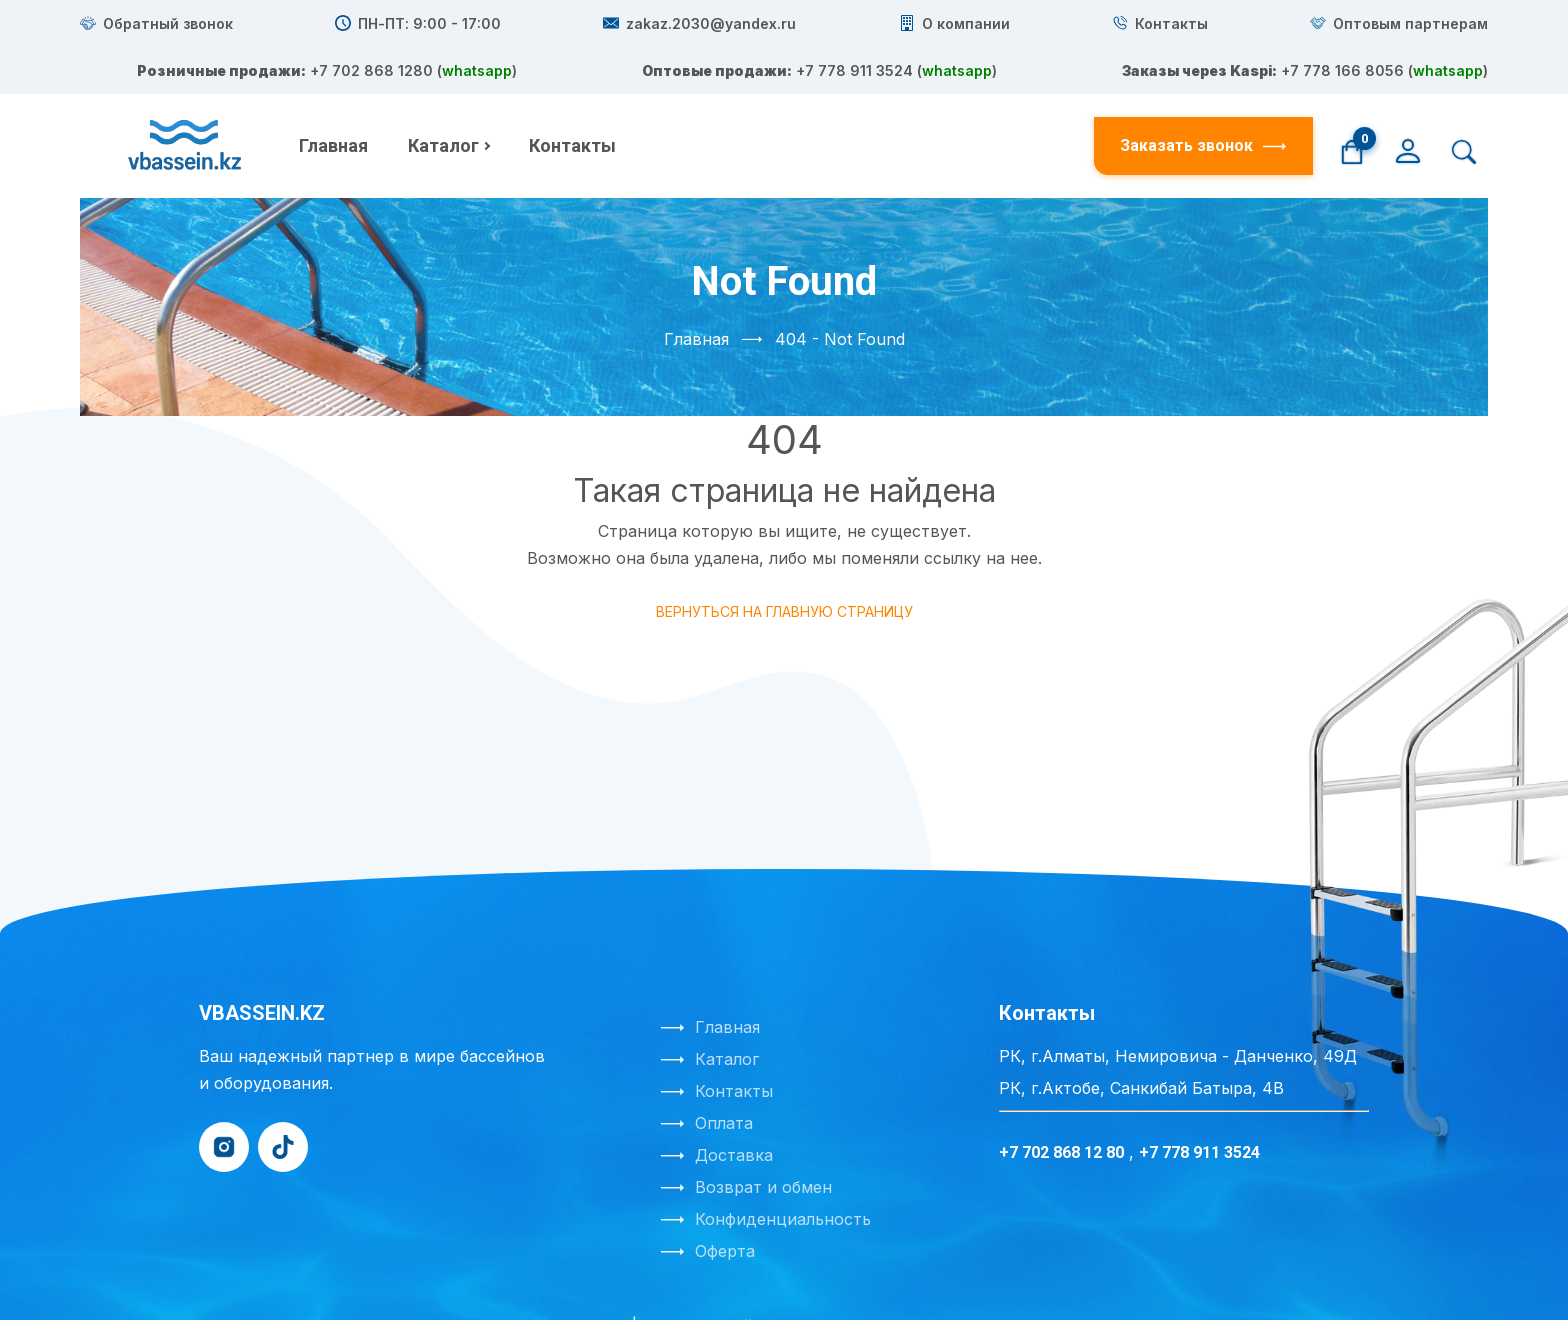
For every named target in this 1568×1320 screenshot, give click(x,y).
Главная (333, 98)
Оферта (725, 1204)
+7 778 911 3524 (838, 99)
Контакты (572, 98)
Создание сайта (706, 1279)
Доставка (734, 1108)
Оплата (724, 1076)
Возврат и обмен (763, 1140)
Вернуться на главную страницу (784, 564)
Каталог (443, 98)
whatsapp (947, 72)
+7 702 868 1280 (854, 72)
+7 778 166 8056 (846, 126)
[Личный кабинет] (1408, 102)
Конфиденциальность (783, 1172)
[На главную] (187, 99)
